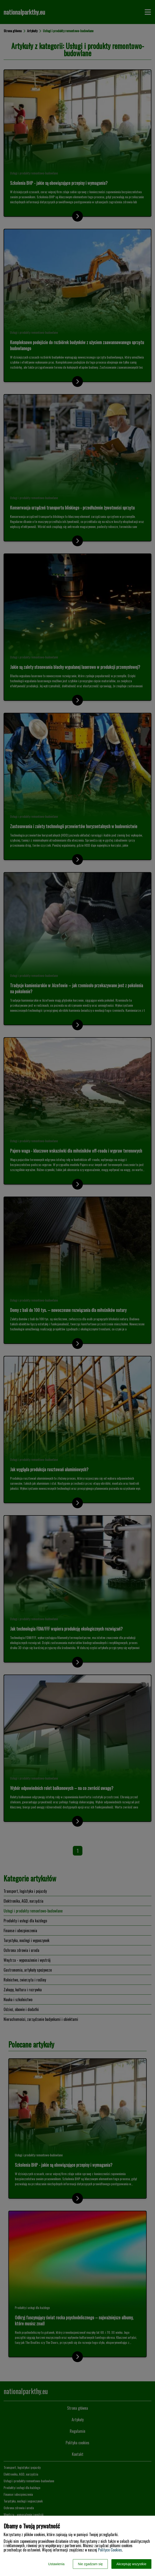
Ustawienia (56, 2564)
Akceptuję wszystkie (131, 2564)
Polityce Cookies (110, 2550)
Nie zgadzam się (90, 2564)
